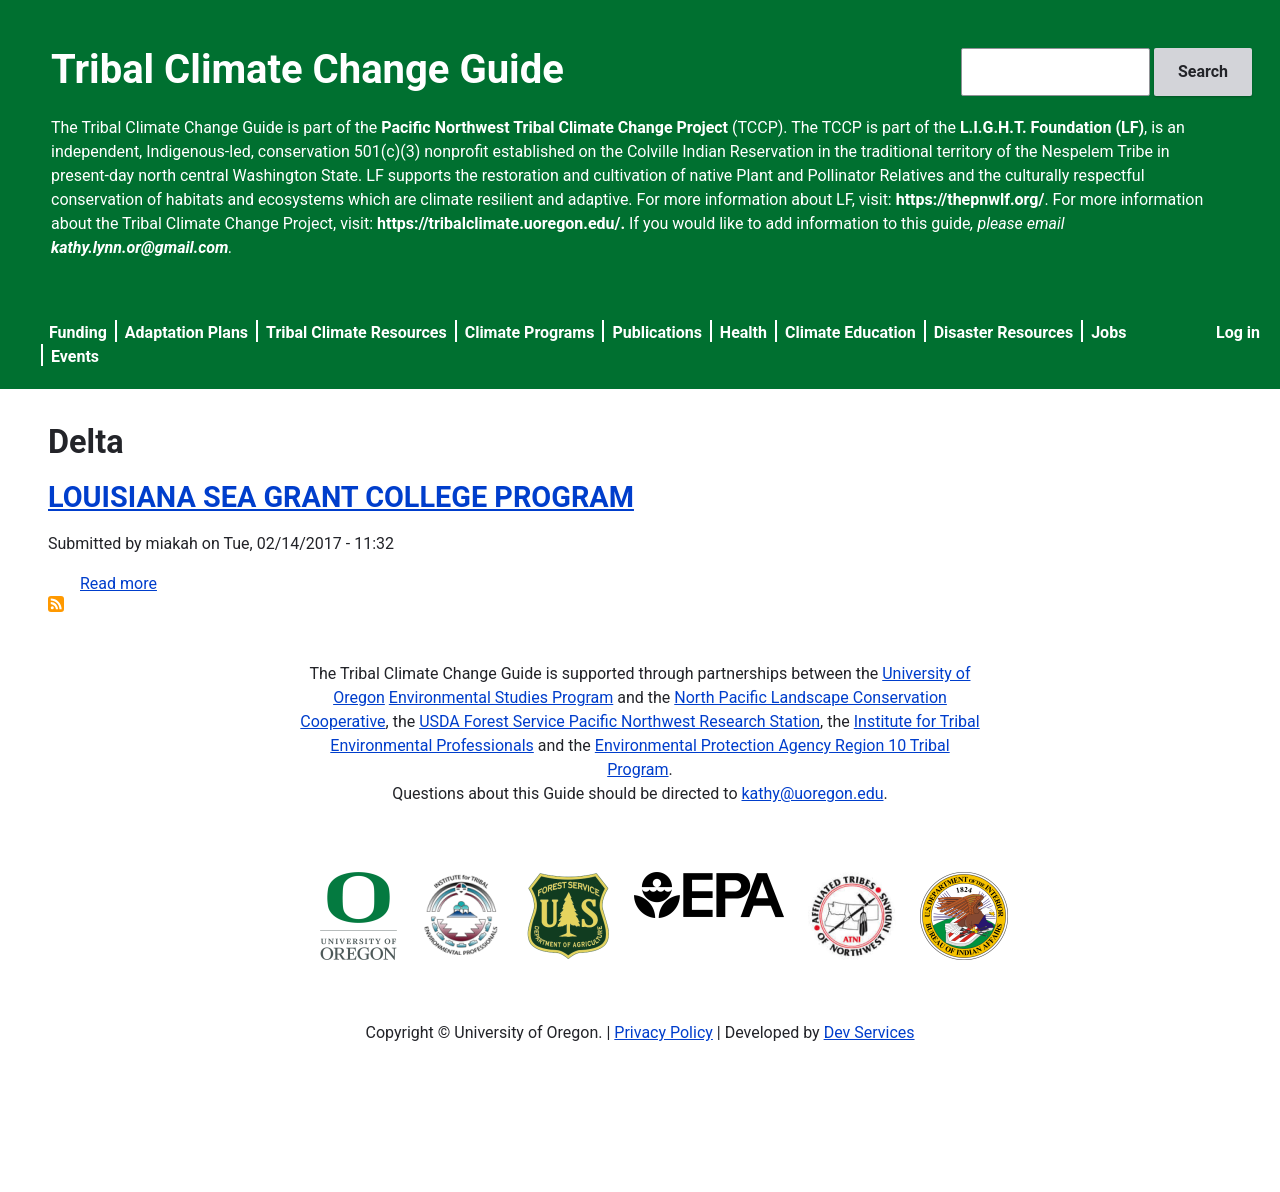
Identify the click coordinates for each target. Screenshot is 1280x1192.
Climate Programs (530, 332)
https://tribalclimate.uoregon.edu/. (501, 223)
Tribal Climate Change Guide (307, 69)
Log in (1238, 332)
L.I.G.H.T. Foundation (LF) (1052, 127)
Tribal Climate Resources (356, 332)
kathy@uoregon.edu (813, 793)
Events (75, 356)
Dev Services (869, 1032)
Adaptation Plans (186, 332)
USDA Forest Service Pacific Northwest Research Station (619, 721)
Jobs (1108, 332)
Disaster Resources (1004, 332)
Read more (118, 583)
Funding (78, 332)
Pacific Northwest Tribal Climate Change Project (554, 127)
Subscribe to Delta (56, 604)
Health (743, 332)
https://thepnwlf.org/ (970, 199)
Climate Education (850, 332)
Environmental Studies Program (501, 697)
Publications (657, 332)
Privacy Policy (663, 1032)
